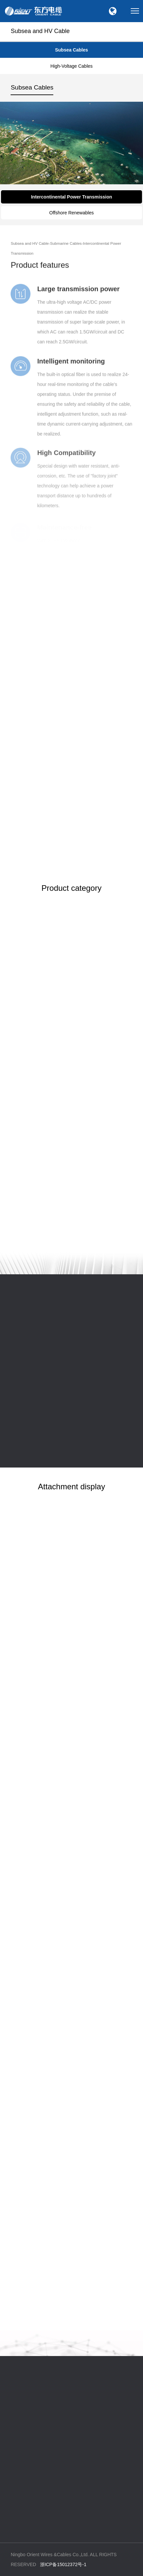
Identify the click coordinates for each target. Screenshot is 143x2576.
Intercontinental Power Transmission (71, 197)
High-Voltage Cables (71, 66)
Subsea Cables (71, 50)
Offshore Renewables (71, 212)
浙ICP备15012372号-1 (63, 2564)
